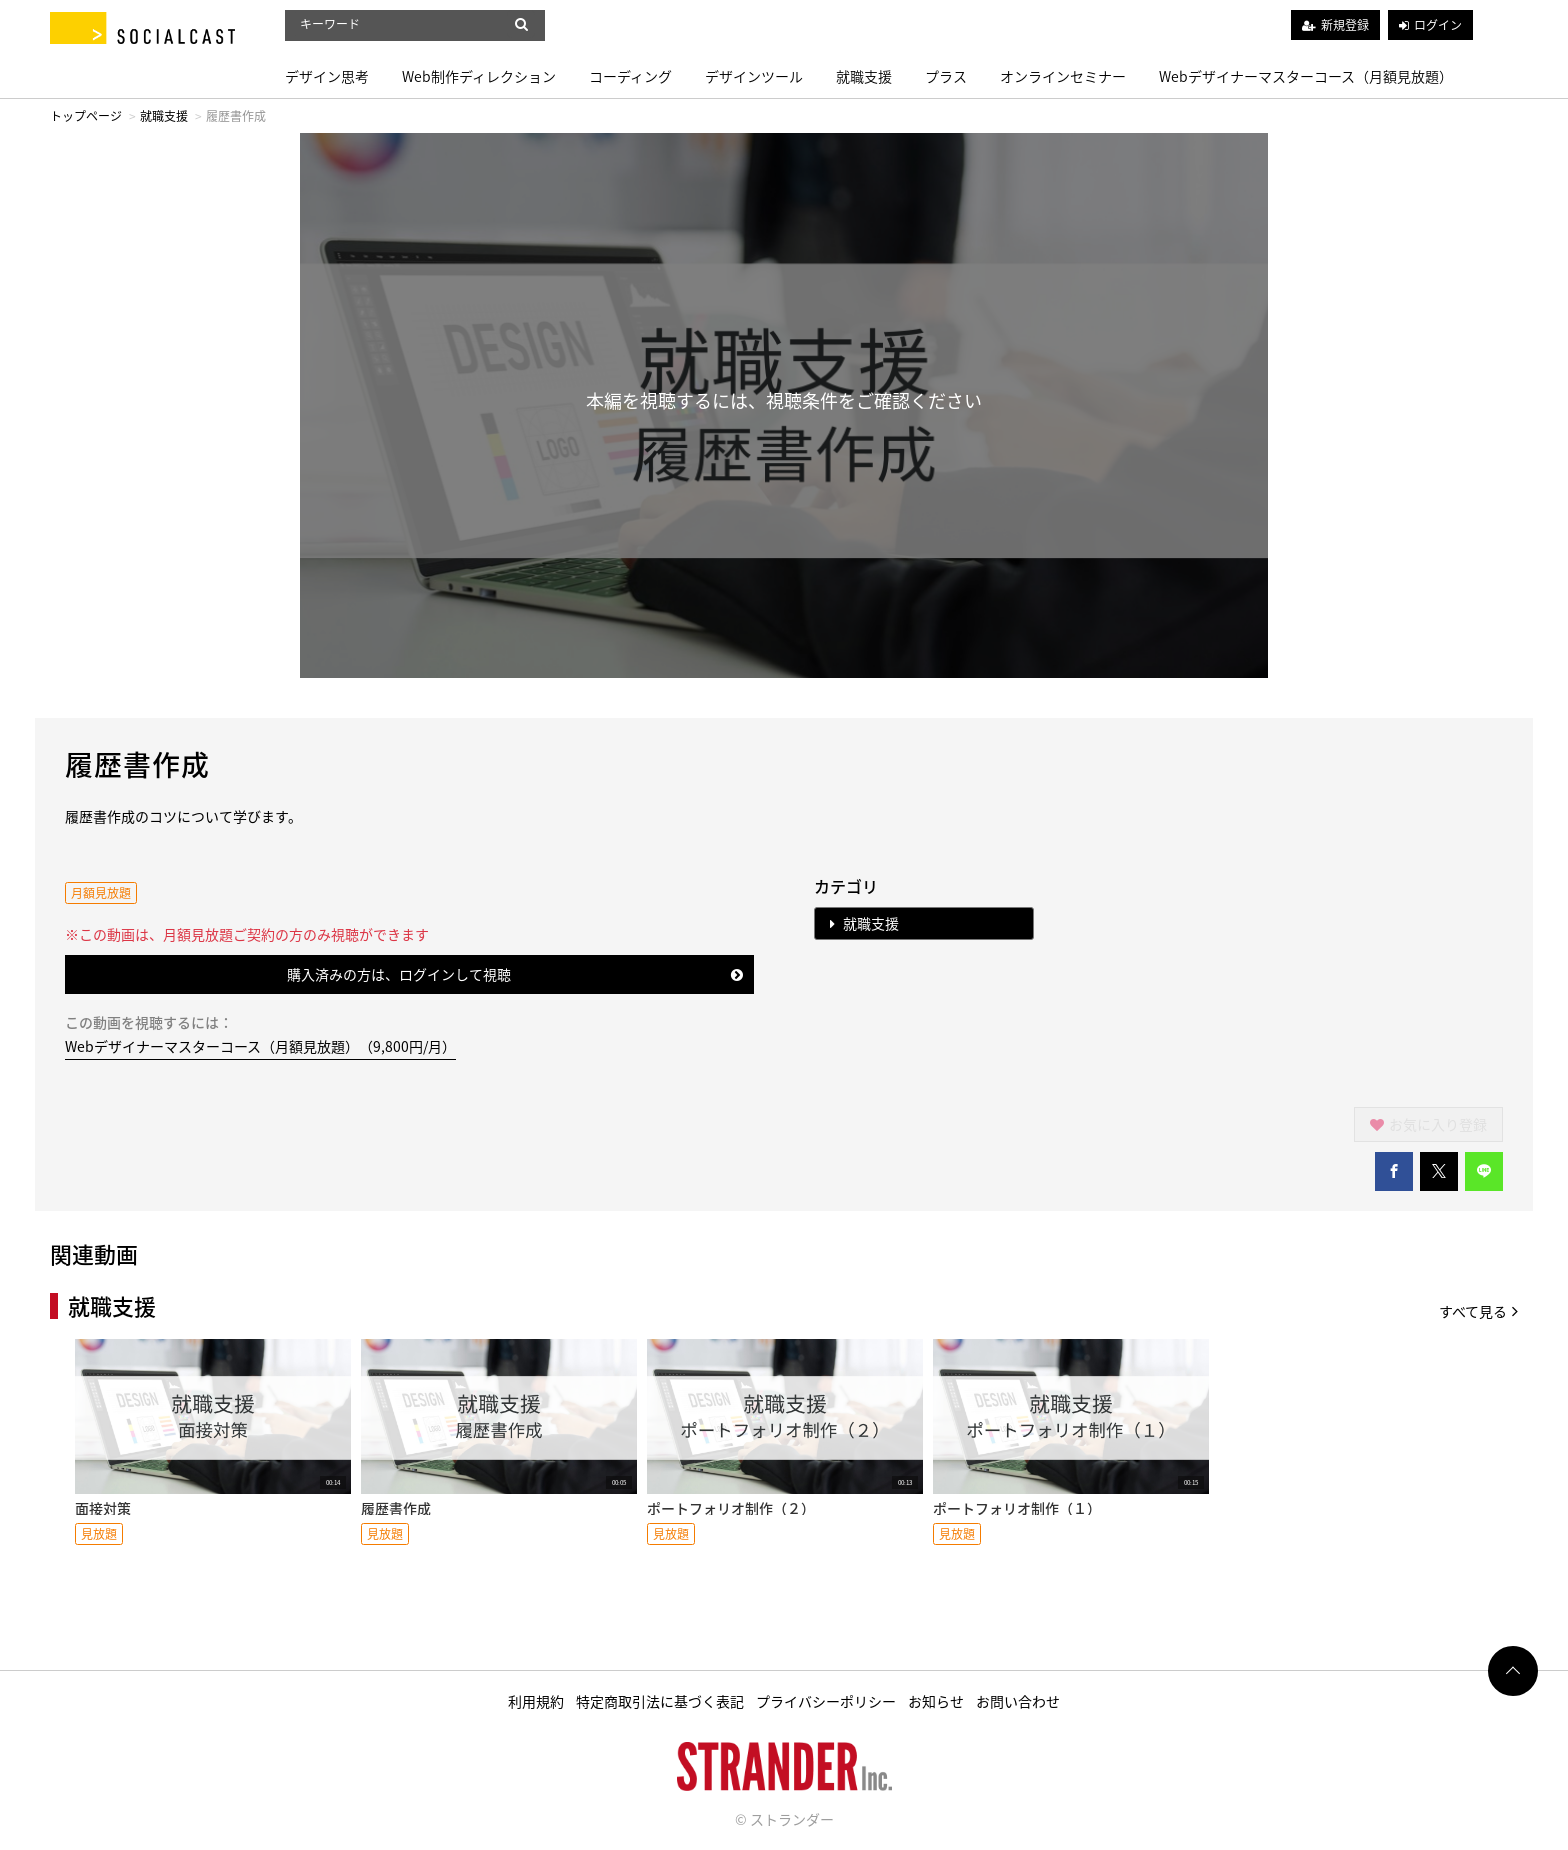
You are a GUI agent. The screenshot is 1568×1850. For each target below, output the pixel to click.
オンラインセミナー (1063, 76)
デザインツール (754, 76)
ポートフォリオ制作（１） (1017, 1508)
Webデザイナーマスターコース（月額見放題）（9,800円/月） (260, 1046)
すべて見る (1478, 1310)
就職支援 (864, 76)
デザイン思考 (327, 76)
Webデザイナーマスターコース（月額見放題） (1306, 76)
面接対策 (103, 1508)
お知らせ (936, 1701)
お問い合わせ (1018, 1701)
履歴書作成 (396, 1508)
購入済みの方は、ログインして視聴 (515, 974)
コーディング (630, 76)
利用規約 (536, 1701)
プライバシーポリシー (826, 1701)
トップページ (86, 116)
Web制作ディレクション (479, 76)
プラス (946, 76)
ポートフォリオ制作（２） (731, 1508)
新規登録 (1345, 25)
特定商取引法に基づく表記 (660, 1701)
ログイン (1438, 25)
